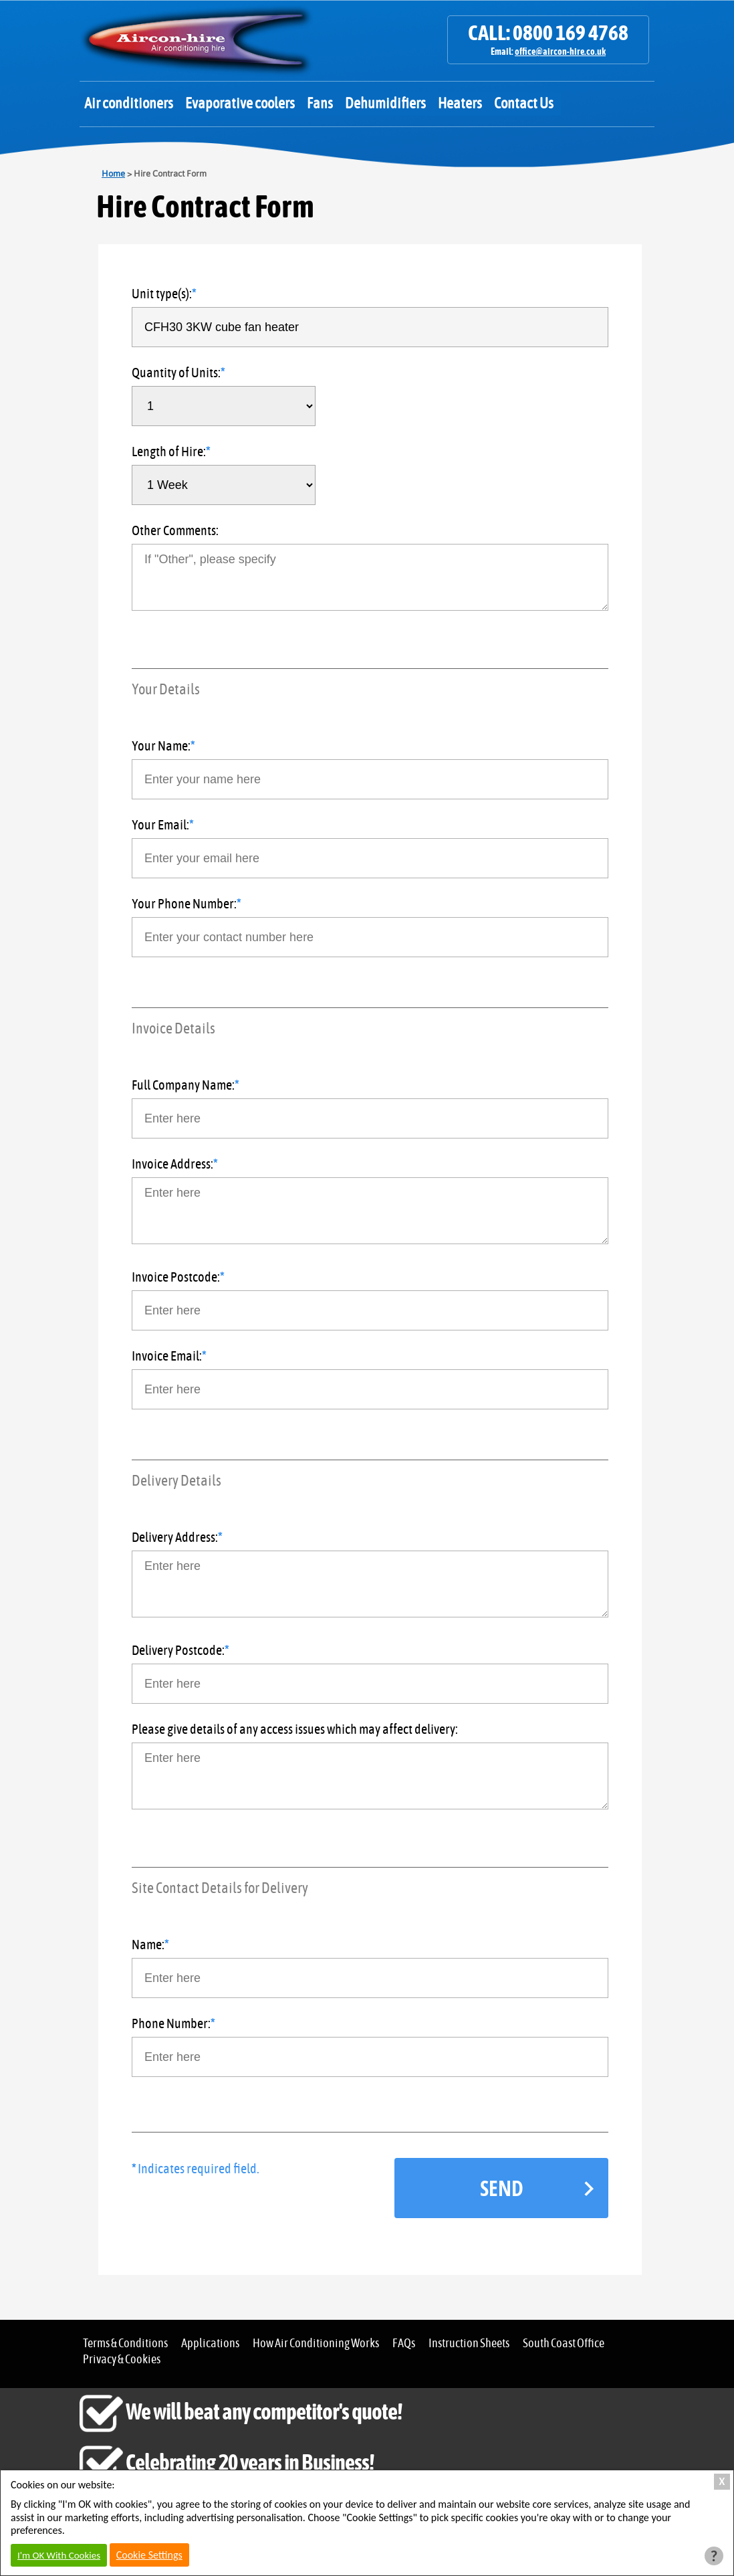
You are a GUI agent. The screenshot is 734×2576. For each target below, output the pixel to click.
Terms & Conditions (125, 2344)
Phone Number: (171, 2024)
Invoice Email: (167, 1356)
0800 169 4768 (570, 33)
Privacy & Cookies (121, 2360)
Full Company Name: (183, 1085)
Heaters (460, 103)
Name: (148, 1945)
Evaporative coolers (240, 103)
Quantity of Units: (176, 373)
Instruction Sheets (469, 2344)
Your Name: (161, 746)
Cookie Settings (149, 2555)
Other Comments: (175, 531)
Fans (320, 103)
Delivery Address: (175, 1538)
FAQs (403, 2344)
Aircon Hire (197, 40)
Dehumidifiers (385, 103)
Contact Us (524, 103)
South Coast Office (563, 2344)
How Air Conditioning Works (316, 2344)
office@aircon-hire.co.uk (560, 52)
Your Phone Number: (184, 904)
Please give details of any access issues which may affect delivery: (295, 1730)
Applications (210, 2344)
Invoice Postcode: (176, 1277)
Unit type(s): (162, 294)
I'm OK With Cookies (58, 2555)
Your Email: (160, 825)
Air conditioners (128, 103)
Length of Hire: (169, 452)
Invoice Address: (172, 1164)
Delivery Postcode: (178, 1651)
